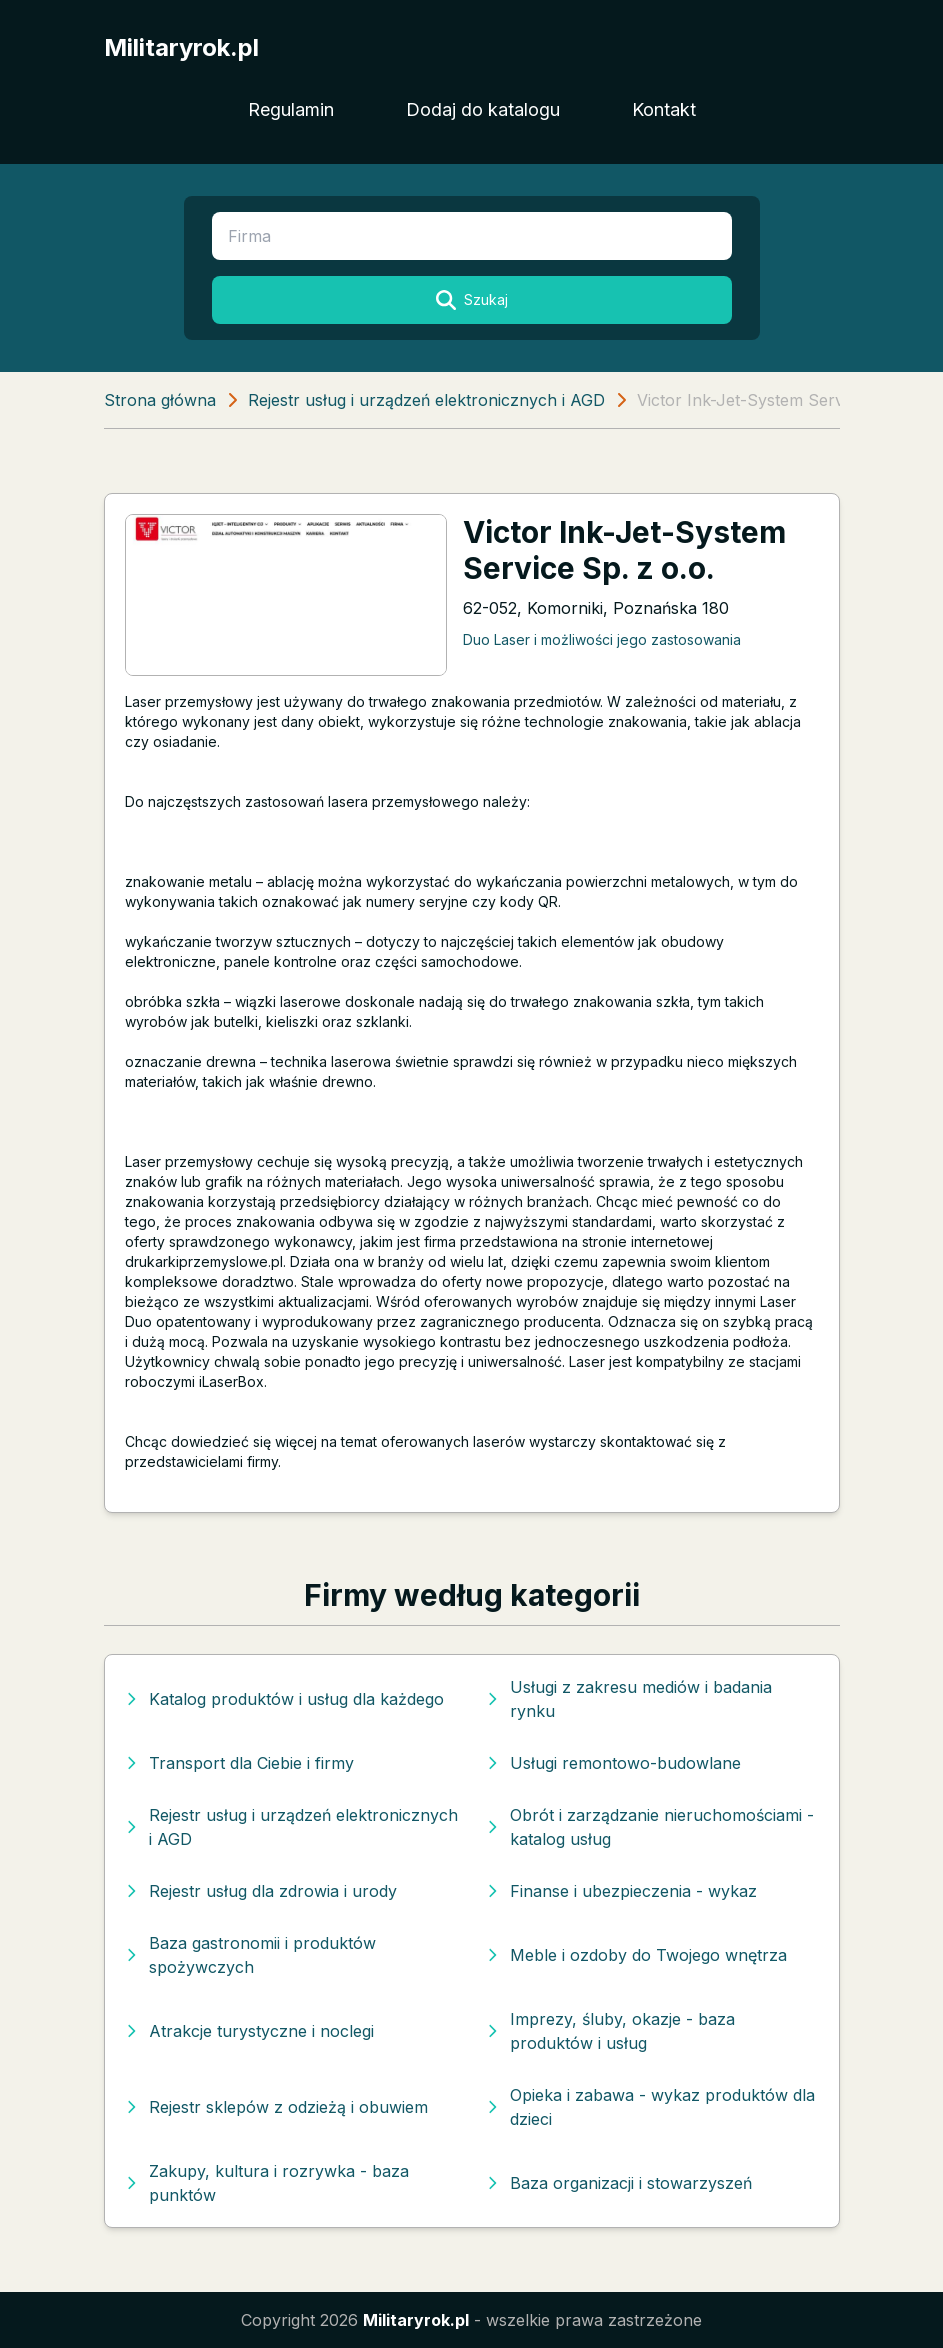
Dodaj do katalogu (483, 109)
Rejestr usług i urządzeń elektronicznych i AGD (426, 400)
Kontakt (664, 109)
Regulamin (291, 109)
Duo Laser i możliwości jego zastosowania (602, 639)
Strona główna (160, 400)
